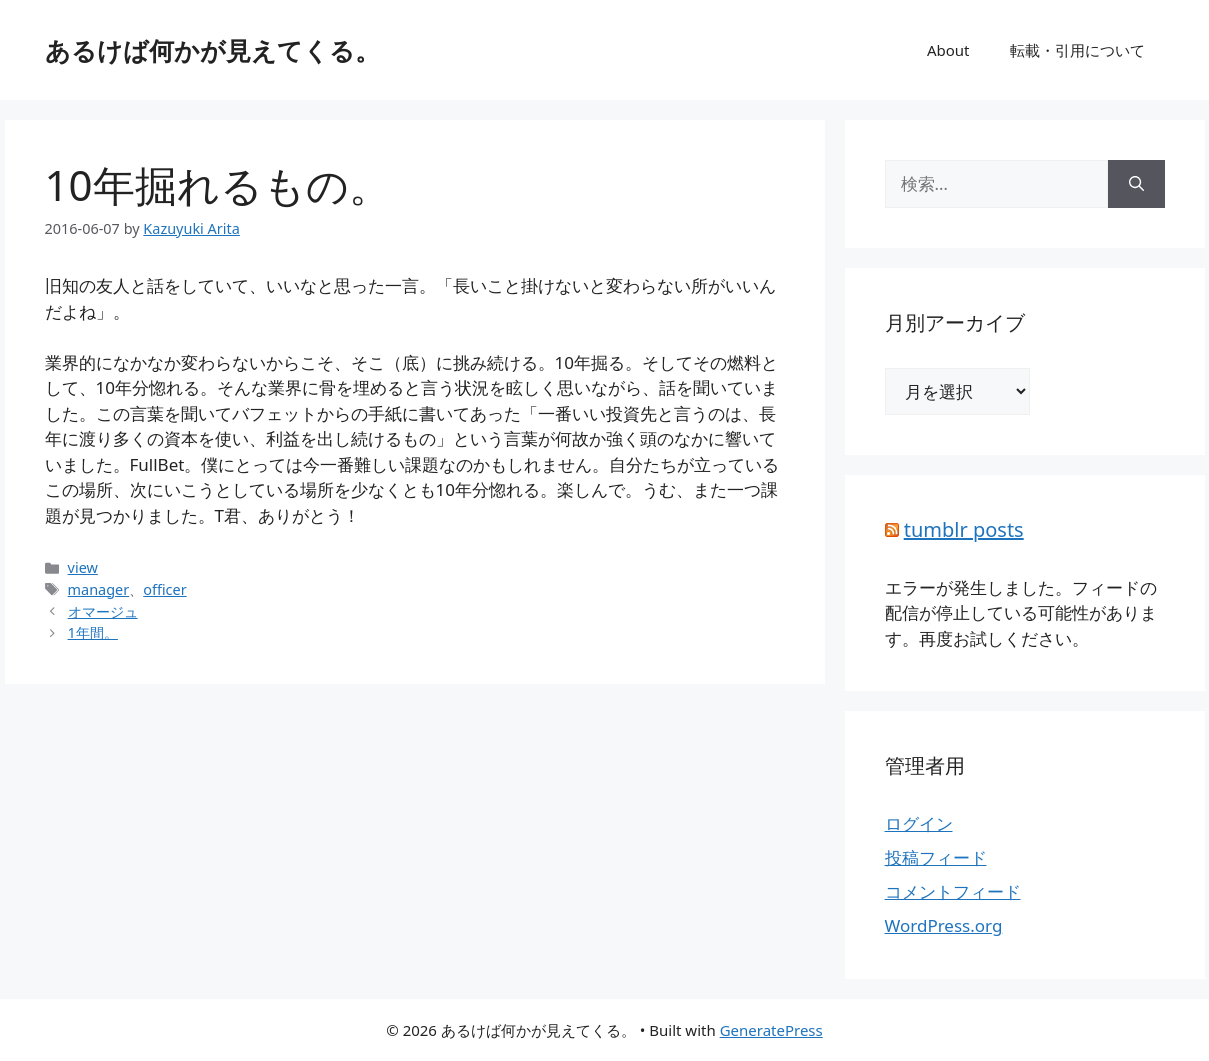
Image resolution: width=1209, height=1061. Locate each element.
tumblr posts (964, 529)
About (948, 50)
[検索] (1136, 184)
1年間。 (93, 632)
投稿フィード (936, 857)
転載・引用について (1077, 50)
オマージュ (103, 611)
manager (99, 589)
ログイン (919, 823)
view (83, 567)
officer (164, 589)
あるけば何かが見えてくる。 (212, 50)
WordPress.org (944, 925)
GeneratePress (771, 1030)
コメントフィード (953, 891)
